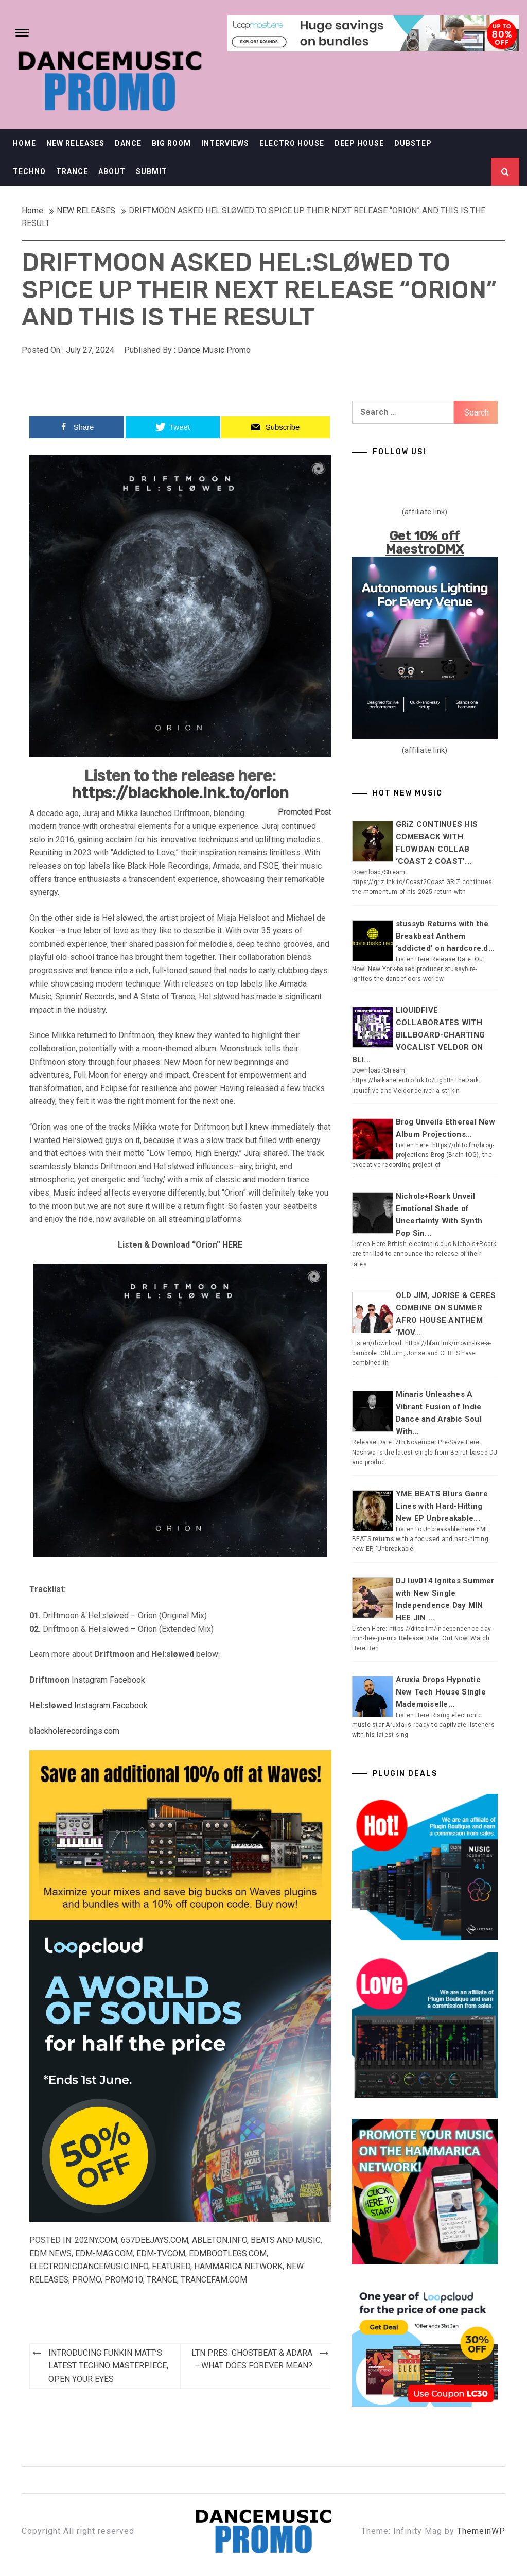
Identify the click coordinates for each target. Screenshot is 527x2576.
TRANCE (72, 171)
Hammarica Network (238, 2266)
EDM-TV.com (160, 2253)
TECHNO (29, 171)
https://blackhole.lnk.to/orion (180, 793)
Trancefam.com (214, 2280)
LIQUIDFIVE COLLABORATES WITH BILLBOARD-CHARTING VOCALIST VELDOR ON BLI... (418, 1035)
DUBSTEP (413, 143)
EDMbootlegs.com (228, 2253)
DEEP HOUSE (359, 143)
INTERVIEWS (225, 143)
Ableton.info (219, 2240)
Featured (171, 2266)
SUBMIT (151, 171)
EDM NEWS (50, 2253)
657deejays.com (154, 2240)
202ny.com (96, 2240)
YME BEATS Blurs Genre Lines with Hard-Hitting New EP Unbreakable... (442, 1506)
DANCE (128, 143)
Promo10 (123, 2280)
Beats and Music (286, 2240)
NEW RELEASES (75, 143)
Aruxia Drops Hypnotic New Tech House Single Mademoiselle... (441, 1692)
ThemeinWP (481, 2531)
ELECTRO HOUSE (291, 143)
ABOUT (112, 171)
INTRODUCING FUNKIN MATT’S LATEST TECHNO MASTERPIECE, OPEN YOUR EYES (108, 2366)
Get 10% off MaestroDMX (424, 543)
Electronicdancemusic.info (88, 2266)
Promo (86, 2280)
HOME (24, 143)
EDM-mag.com (104, 2253)
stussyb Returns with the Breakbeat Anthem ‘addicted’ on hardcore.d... (445, 936)
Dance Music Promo (214, 350)
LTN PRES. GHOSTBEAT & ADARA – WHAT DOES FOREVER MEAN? (251, 2359)
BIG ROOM (171, 143)
